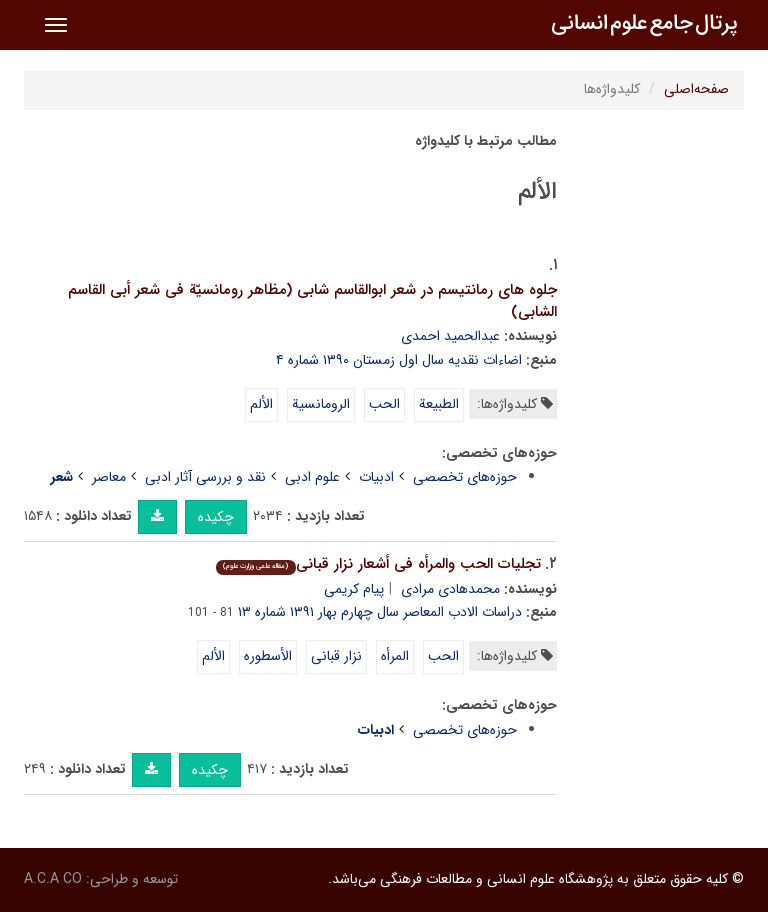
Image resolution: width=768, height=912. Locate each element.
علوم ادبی (312, 477)
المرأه (395, 656)
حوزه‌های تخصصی (465, 477)
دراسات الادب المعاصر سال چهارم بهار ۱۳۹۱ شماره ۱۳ (380, 612)
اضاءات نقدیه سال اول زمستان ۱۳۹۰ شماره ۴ (399, 360)
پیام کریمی (354, 589)
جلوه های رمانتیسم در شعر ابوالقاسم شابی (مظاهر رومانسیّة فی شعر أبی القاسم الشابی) (312, 301)
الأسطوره (268, 656)
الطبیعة (439, 404)
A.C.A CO (53, 879)
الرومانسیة (321, 404)
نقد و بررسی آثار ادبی (205, 477)
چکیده (216, 517)
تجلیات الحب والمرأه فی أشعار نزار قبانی (378, 564)
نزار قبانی (336, 656)
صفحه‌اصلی (696, 89)
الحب (384, 404)
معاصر (109, 477)
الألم (261, 404)
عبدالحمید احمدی (450, 336)
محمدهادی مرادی (450, 589)
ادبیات (376, 477)
